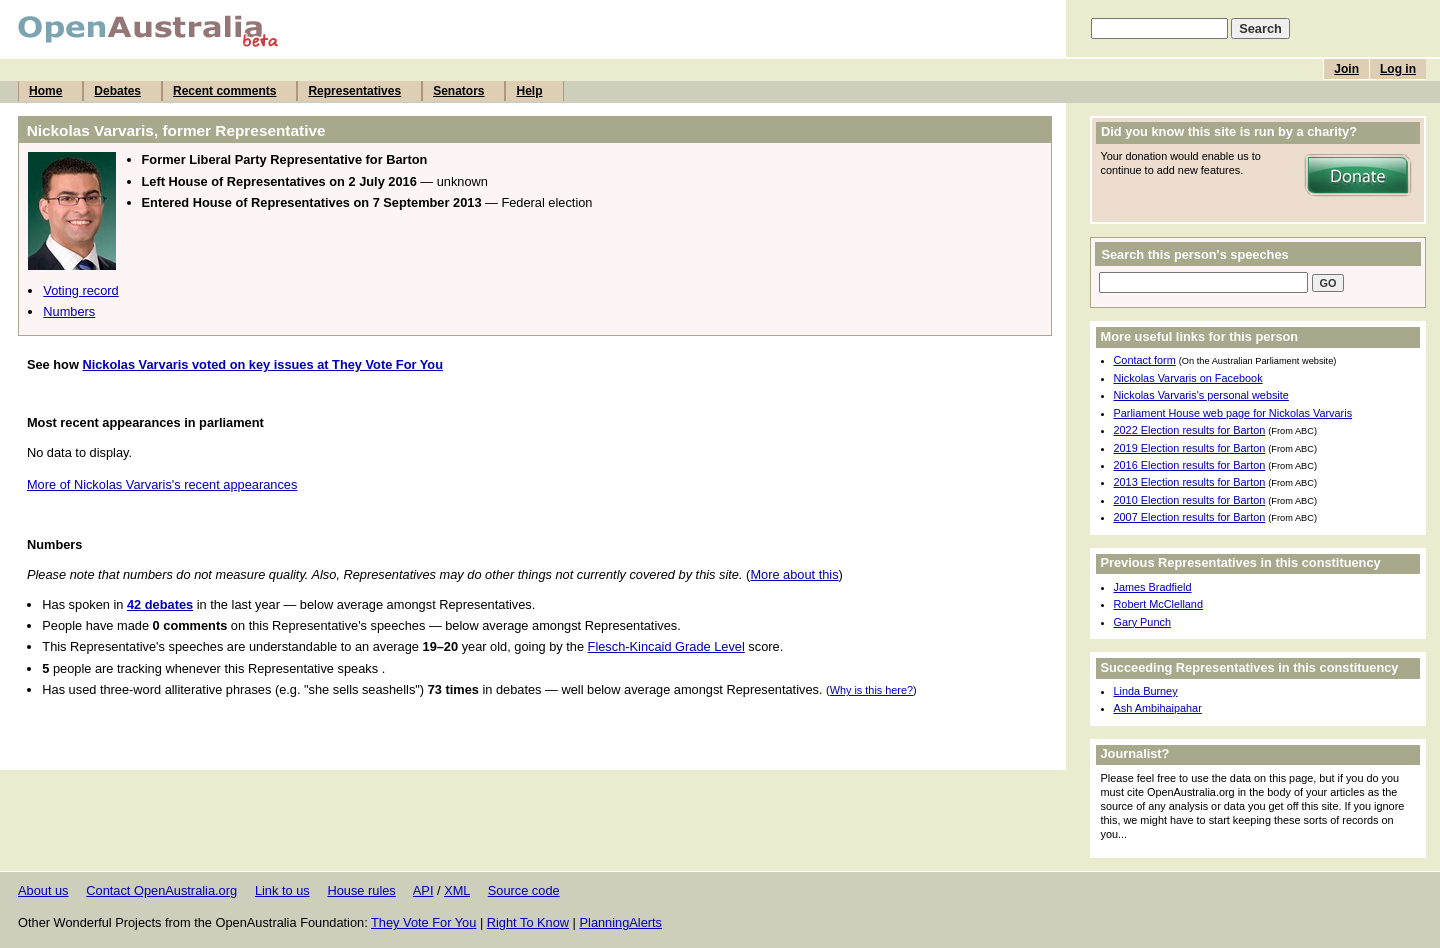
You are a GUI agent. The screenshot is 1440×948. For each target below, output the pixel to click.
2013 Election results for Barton (1190, 482)
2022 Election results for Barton (1190, 430)
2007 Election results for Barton (1190, 517)
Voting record (80, 290)
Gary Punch (1142, 622)
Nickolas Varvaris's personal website (1201, 395)
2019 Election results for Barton (1190, 448)
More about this (794, 574)
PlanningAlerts (621, 922)
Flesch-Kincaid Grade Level (666, 646)
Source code (524, 890)
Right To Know (528, 922)
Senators (458, 91)
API (423, 890)
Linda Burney (1146, 691)
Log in (1398, 69)
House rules (361, 890)
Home (45, 91)
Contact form (1145, 360)
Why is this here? (871, 690)
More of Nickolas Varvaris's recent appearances (162, 484)
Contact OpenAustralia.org (161, 890)
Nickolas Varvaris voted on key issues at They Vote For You (262, 364)
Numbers (69, 311)
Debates (117, 91)
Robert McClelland (1158, 604)
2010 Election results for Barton (1190, 500)
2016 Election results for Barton (1190, 465)
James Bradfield (1153, 587)
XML (457, 890)
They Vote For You (423, 922)
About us (43, 890)
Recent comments (224, 91)
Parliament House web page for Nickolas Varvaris (1233, 413)
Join (1346, 69)
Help (529, 91)
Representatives (354, 91)
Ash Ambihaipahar (1158, 708)
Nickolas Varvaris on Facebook (1188, 378)
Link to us (282, 890)
